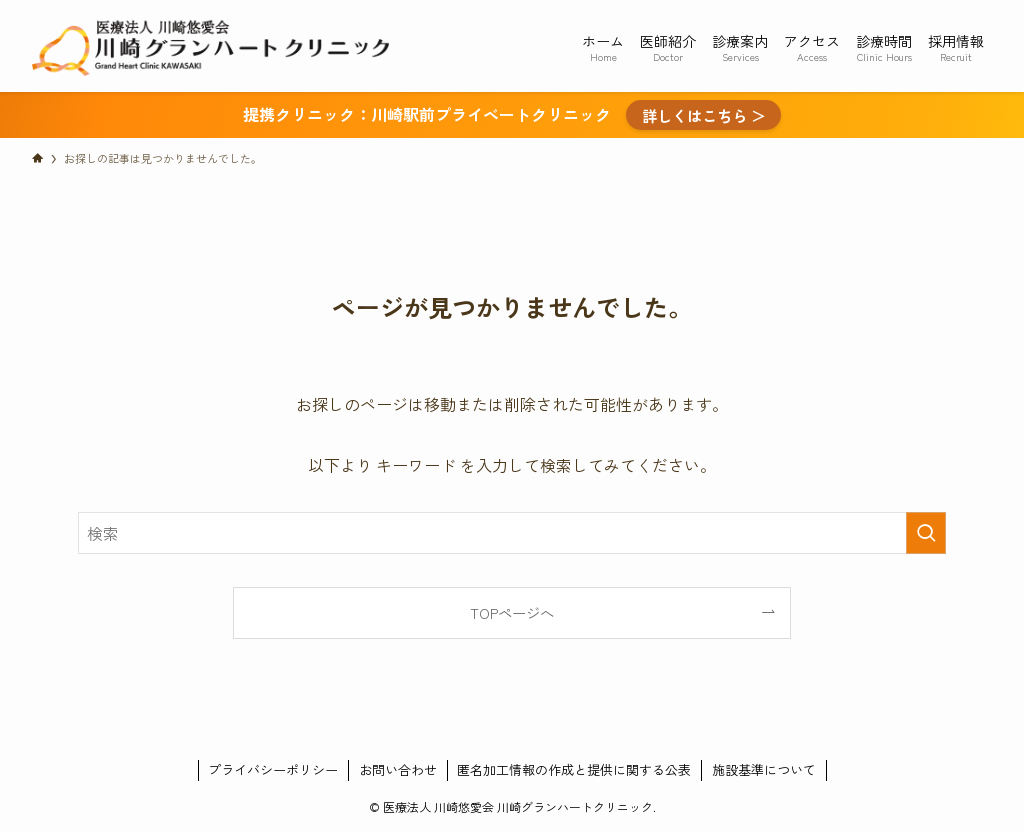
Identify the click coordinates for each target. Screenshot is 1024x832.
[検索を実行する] (926, 533)
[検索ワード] (512, 533)
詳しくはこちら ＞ (704, 115)
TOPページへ (512, 612)
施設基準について (764, 769)
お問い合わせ (398, 769)
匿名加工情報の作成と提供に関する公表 (574, 769)
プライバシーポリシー (273, 769)
